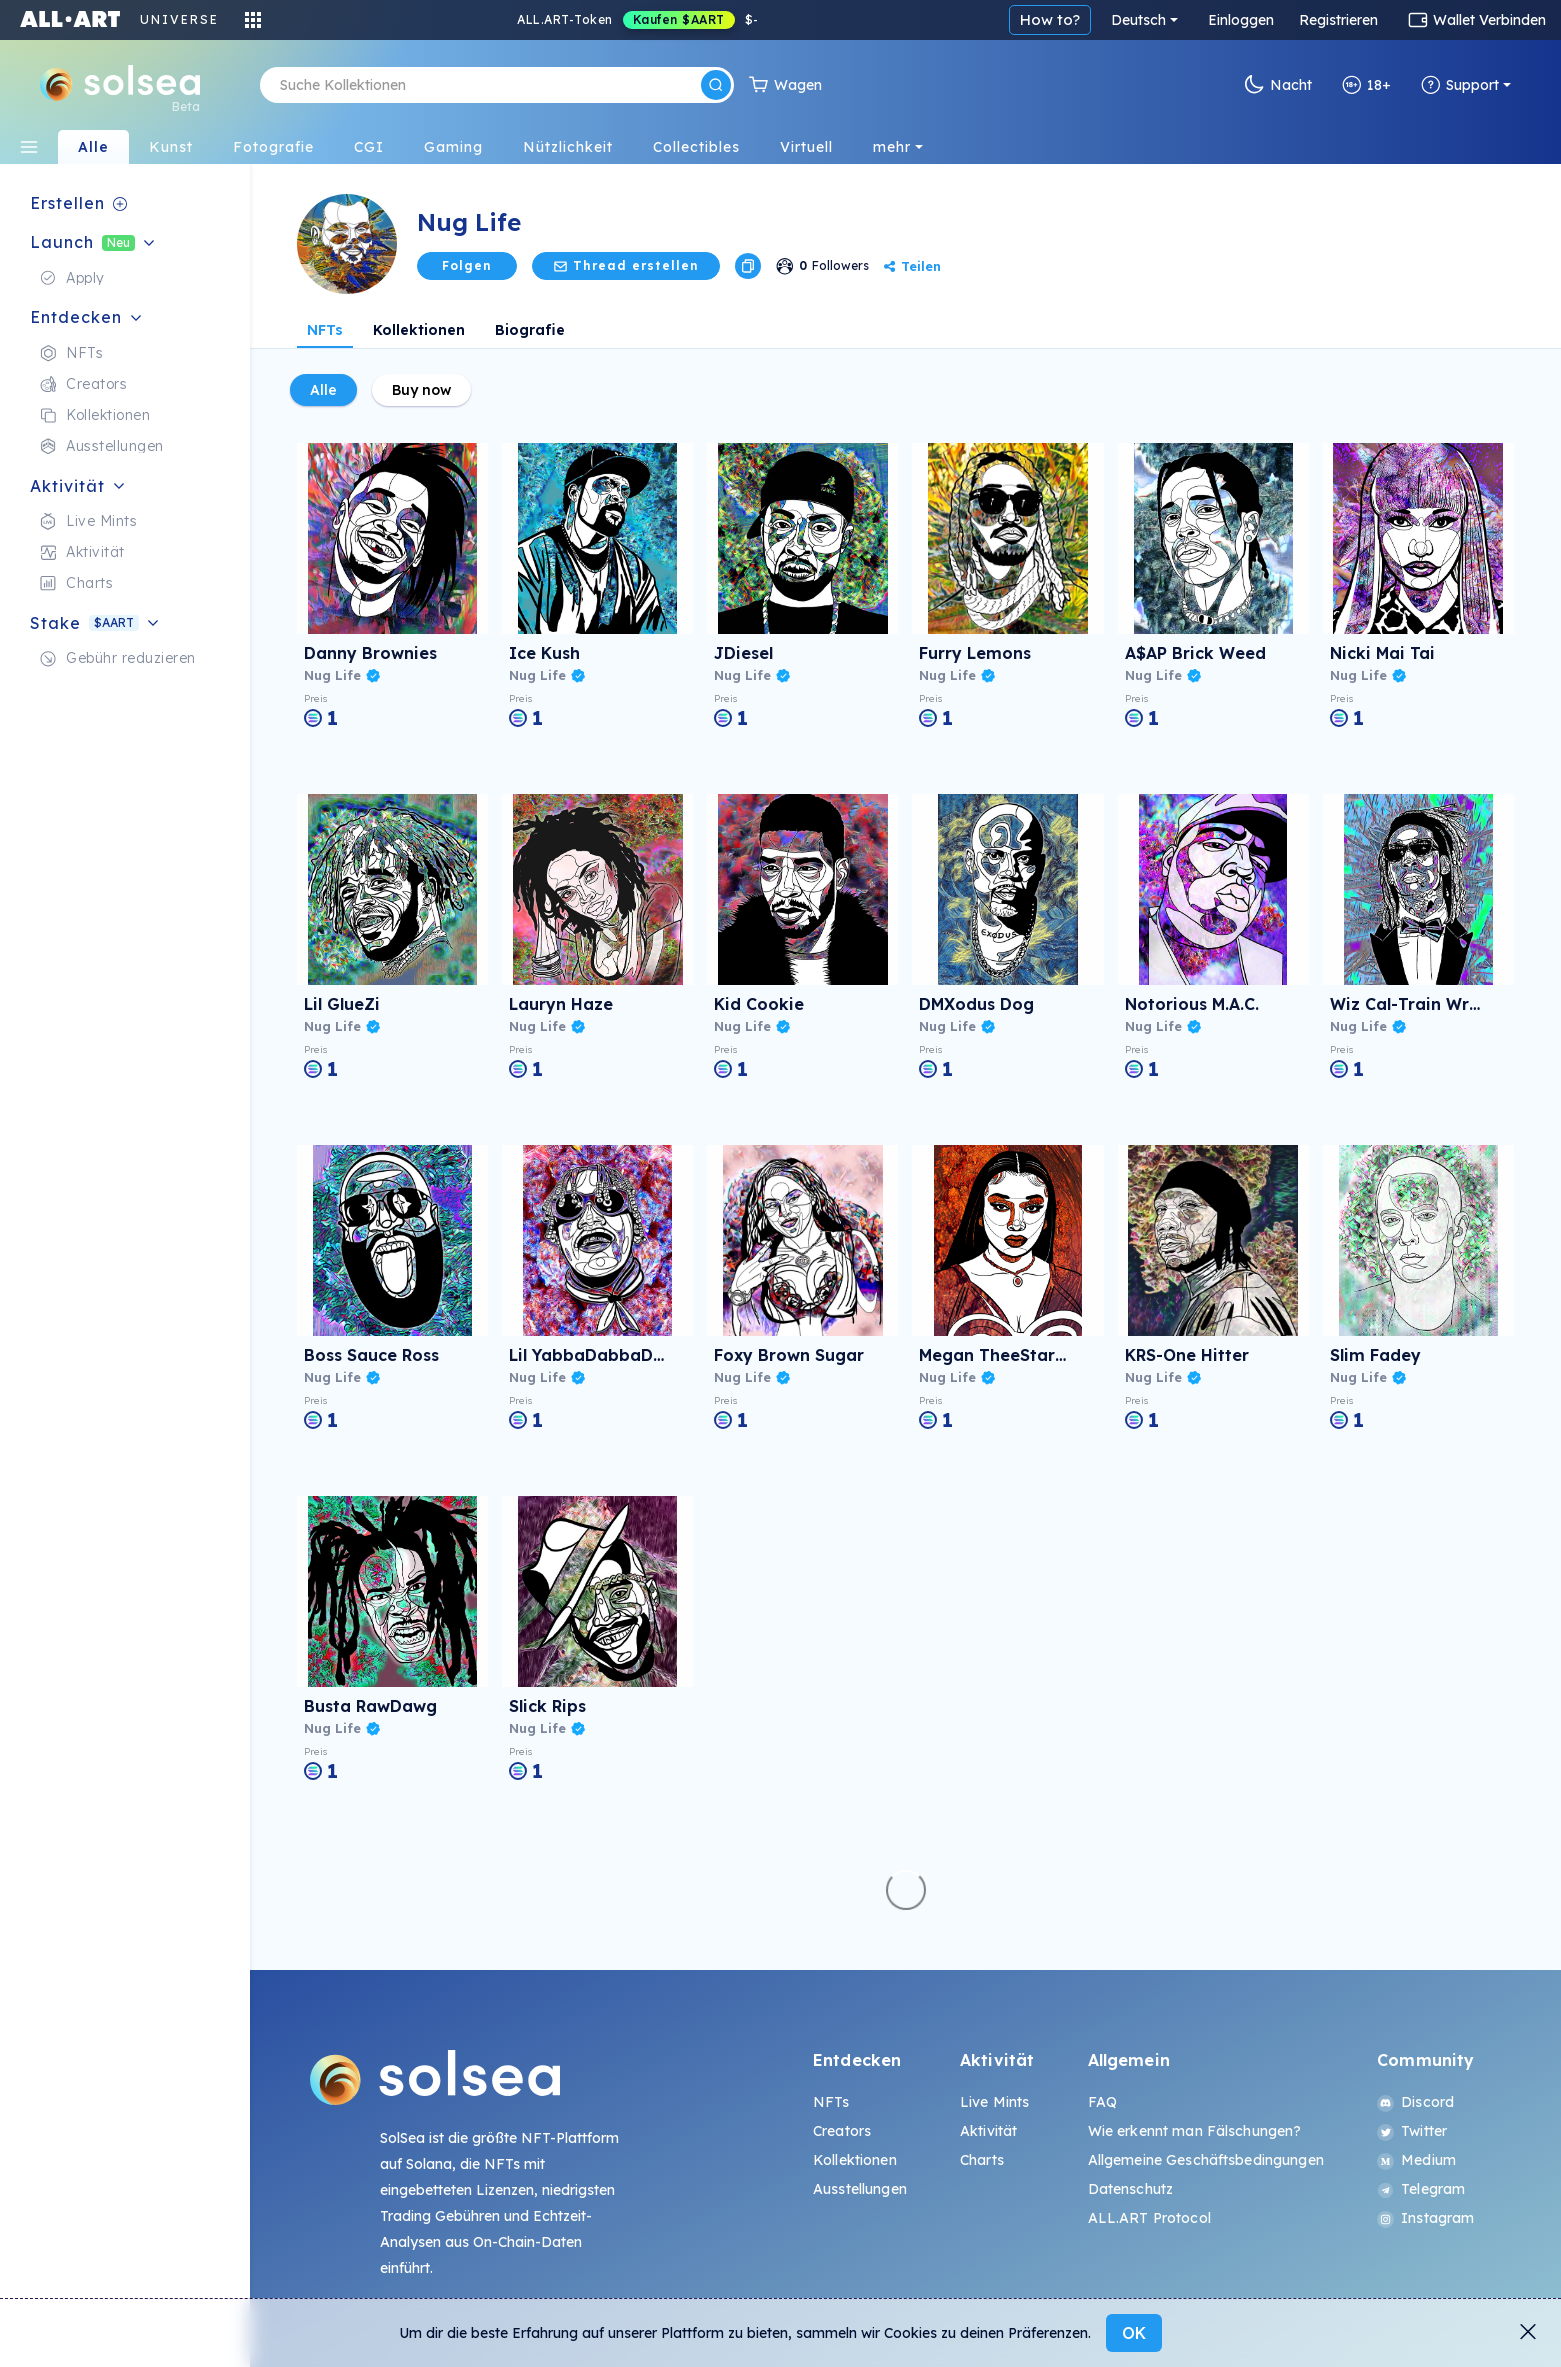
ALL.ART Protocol (1149, 2218)
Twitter (1412, 2131)
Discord (1415, 2102)
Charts (982, 2160)
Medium (1416, 2160)
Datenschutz (1131, 2189)
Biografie (530, 330)
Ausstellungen (860, 2189)
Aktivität (988, 2131)
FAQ (1102, 2102)
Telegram (1421, 2189)
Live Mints (994, 2102)
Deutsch (1138, 20)
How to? (1050, 19)
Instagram (1425, 2218)
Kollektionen (419, 330)
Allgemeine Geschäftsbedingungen (1206, 2160)
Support (1460, 85)
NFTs (325, 330)
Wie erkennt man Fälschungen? (1195, 2131)
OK (1134, 2333)
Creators (842, 2131)
